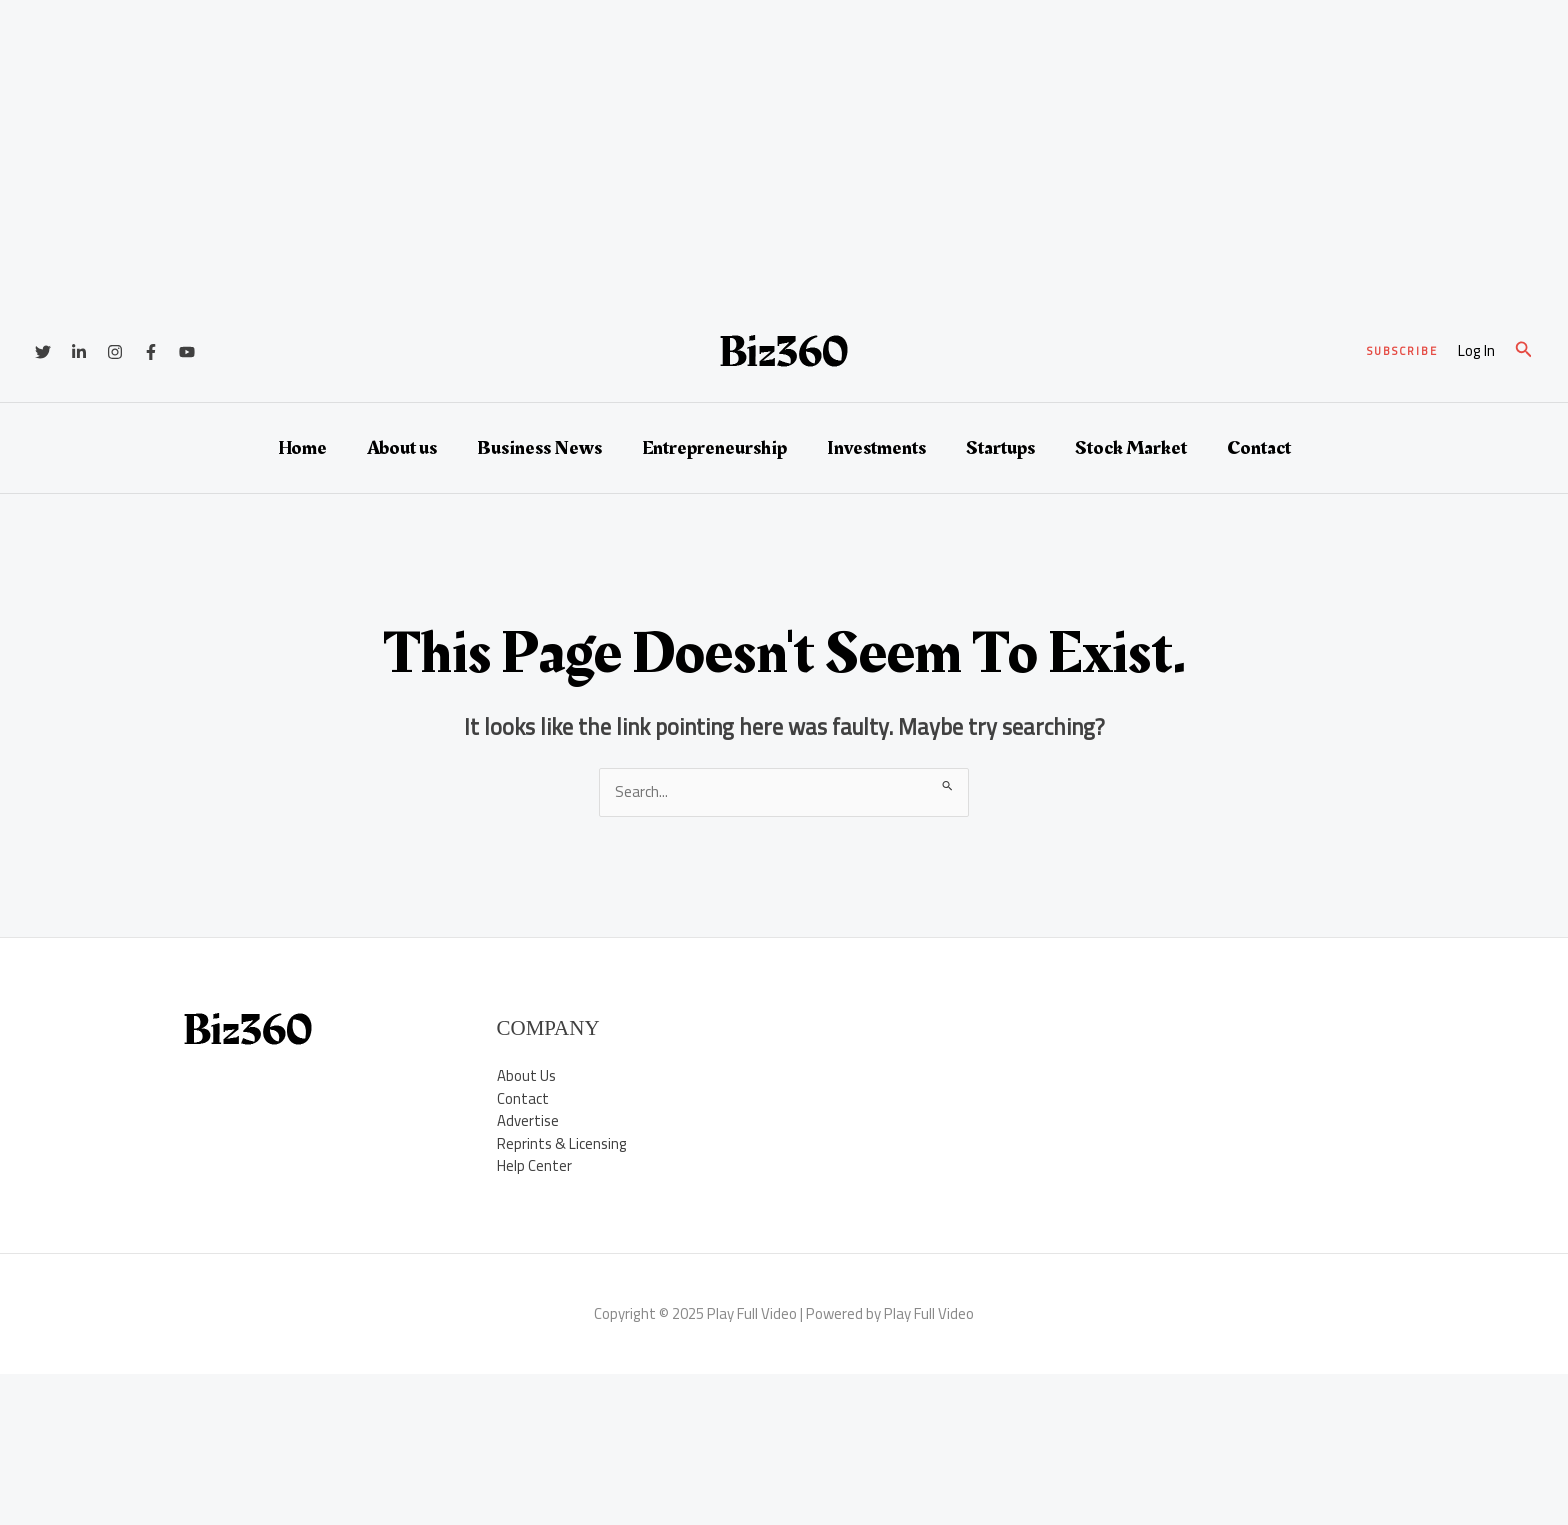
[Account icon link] (1476, 351)
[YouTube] (187, 352)
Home (302, 448)
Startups (1000, 448)
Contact (1259, 448)
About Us (526, 1075)
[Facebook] (151, 352)
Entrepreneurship (714, 448)
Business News (539, 448)
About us (402, 448)
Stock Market (1131, 448)
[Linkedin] (79, 352)
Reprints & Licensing (562, 1143)
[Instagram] (115, 352)
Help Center (534, 1165)
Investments (876, 448)
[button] (1402, 351)
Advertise (528, 1120)
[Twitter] (43, 352)
